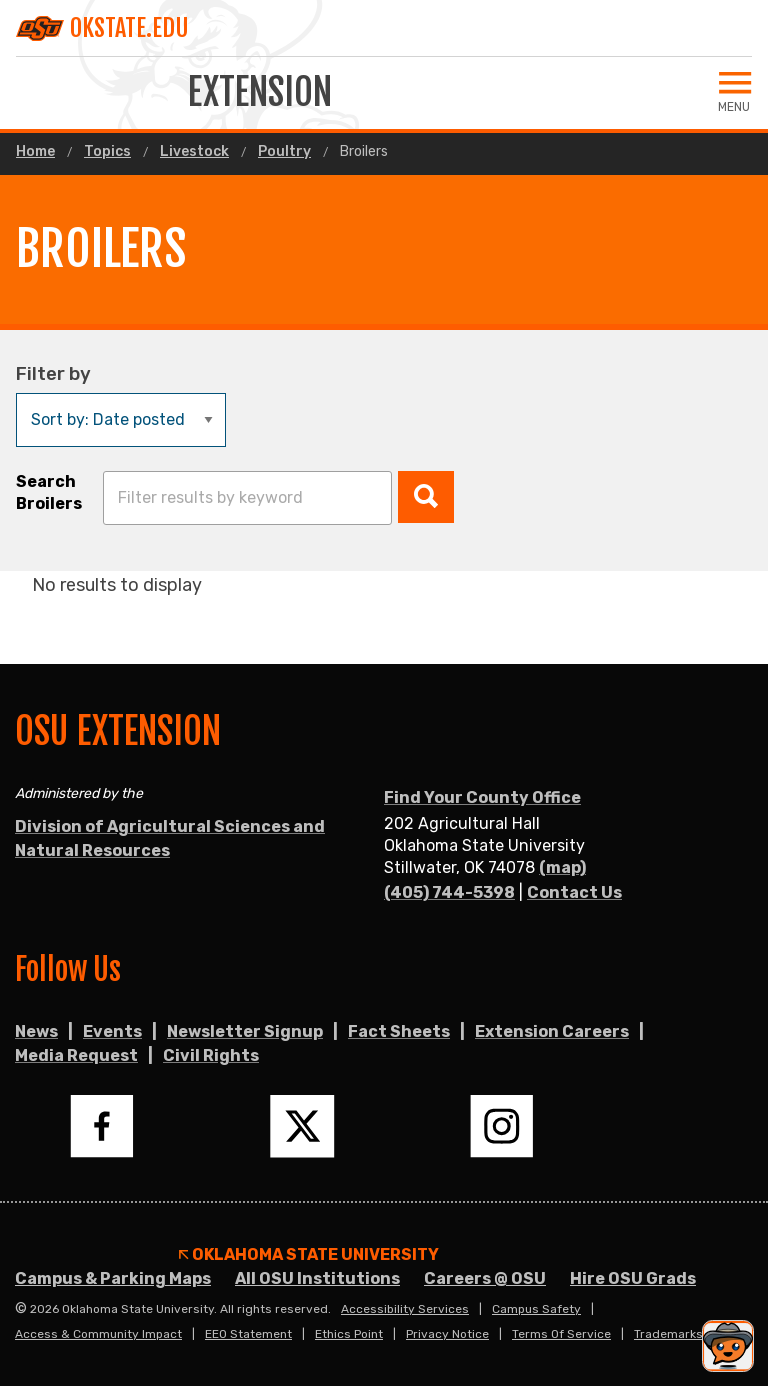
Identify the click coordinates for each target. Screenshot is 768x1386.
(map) (562, 867)
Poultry (284, 152)
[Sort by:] (121, 420)
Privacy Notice (447, 1334)
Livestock (194, 152)
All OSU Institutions (317, 1278)
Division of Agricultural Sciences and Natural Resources (170, 838)
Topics (107, 152)
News (36, 1031)
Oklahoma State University (309, 1255)
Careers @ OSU (485, 1278)
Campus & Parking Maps (113, 1278)
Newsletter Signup (245, 1031)
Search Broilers (49, 492)
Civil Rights (211, 1055)
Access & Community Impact (98, 1334)
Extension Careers (552, 1031)
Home (35, 152)
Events (112, 1031)
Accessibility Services (405, 1309)
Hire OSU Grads (633, 1278)
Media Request (76, 1055)
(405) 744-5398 (449, 892)
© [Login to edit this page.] (21, 1309)
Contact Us (574, 892)
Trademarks (668, 1334)
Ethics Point (349, 1334)
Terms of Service (561, 1334)
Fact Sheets (399, 1031)
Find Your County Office (482, 797)
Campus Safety (536, 1309)
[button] (426, 497)
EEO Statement (248, 1334)
